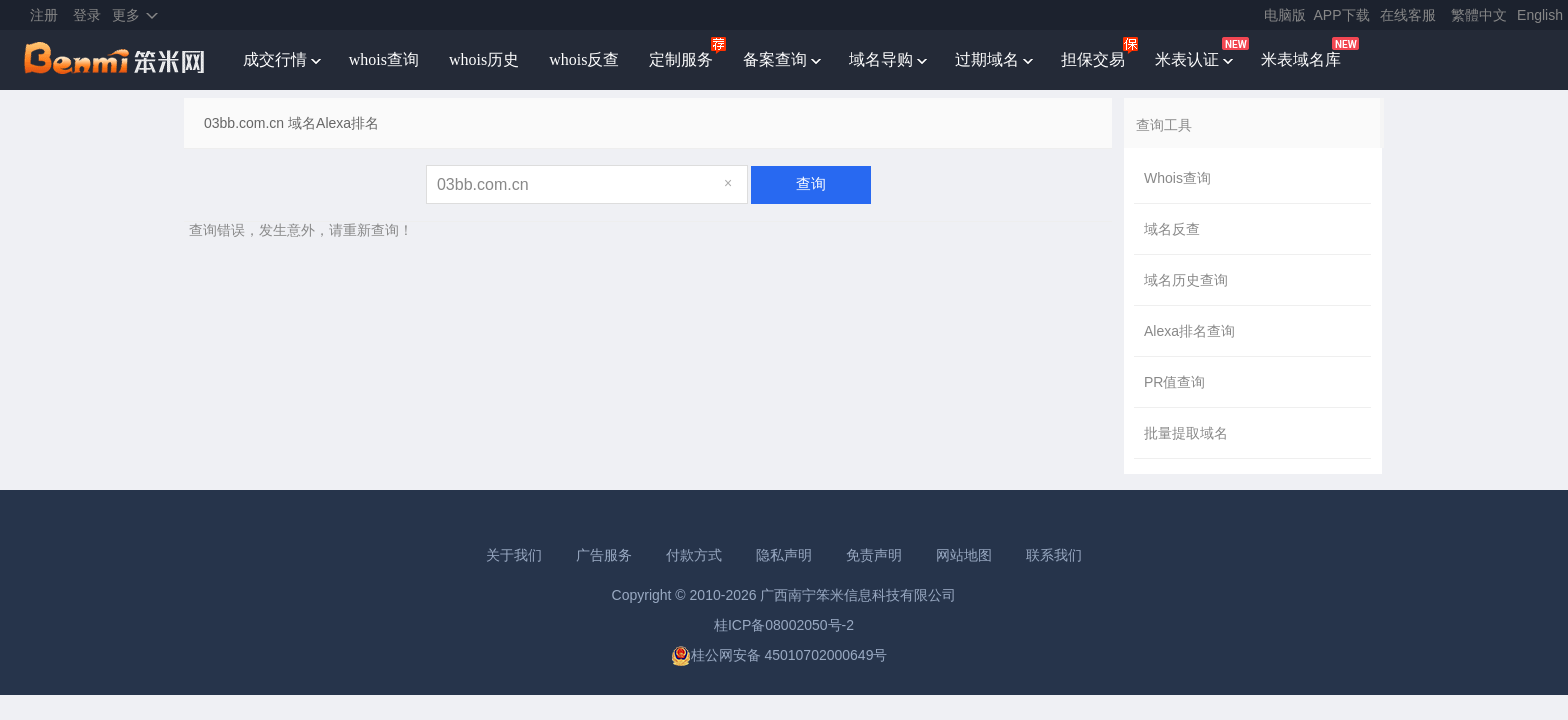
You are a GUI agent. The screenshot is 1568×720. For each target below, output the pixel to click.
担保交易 (1093, 59)
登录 (87, 15)
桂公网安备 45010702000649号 (779, 655)
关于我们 (514, 555)
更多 (126, 15)
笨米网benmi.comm (116, 60)
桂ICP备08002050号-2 (784, 625)
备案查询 (775, 59)
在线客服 (1408, 15)
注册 (44, 15)
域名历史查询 (1186, 280)
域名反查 (1172, 229)
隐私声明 (784, 555)
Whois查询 (1177, 178)
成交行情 (275, 59)
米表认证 (1187, 59)
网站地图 (964, 555)
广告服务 (604, 555)
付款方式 (694, 555)
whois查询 (384, 59)
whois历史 (484, 59)
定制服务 (681, 59)
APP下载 (1342, 15)
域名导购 (881, 59)
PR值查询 (1174, 382)
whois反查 (584, 59)
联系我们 (1054, 555)
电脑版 (1285, 15)
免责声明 (874, 555)
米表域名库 (1301, 59)
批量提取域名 (1186, 433)
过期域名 (987, 59)
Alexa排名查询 (1189, 331)
